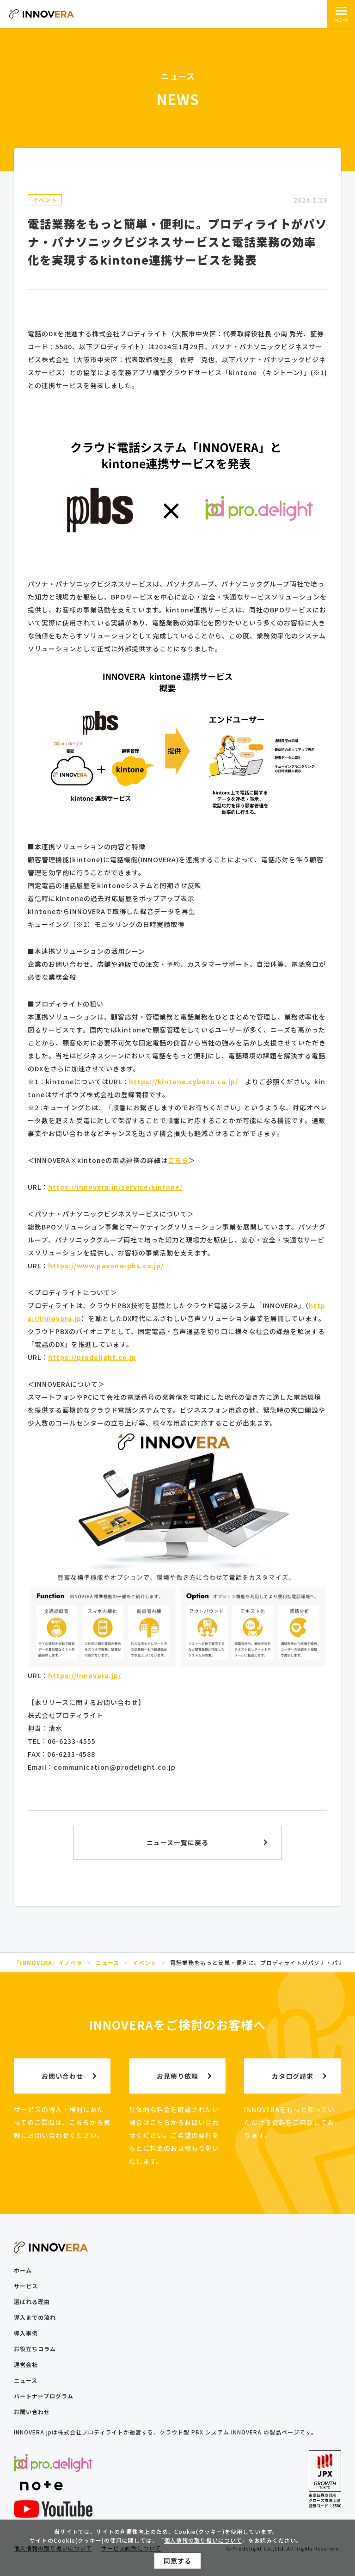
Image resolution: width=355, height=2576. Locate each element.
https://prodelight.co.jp (92, 1357)
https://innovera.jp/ (84, 1675)
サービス (26, 2286)
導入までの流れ (35, 2317)
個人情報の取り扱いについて (203, 2543)
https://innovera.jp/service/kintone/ (115, 1187)
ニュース (25, 2380)
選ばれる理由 (32, 2301)
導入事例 (26, 2333)
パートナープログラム (43, 2396)
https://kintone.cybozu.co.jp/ (183, 1081)
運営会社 (26, 2364)
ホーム (23, 2270)
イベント (45, 200)
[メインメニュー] (341, 14)
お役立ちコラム (35, 2349)
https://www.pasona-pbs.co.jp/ (106, 1265)
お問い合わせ (32, 2411)
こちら (178, 1160)
